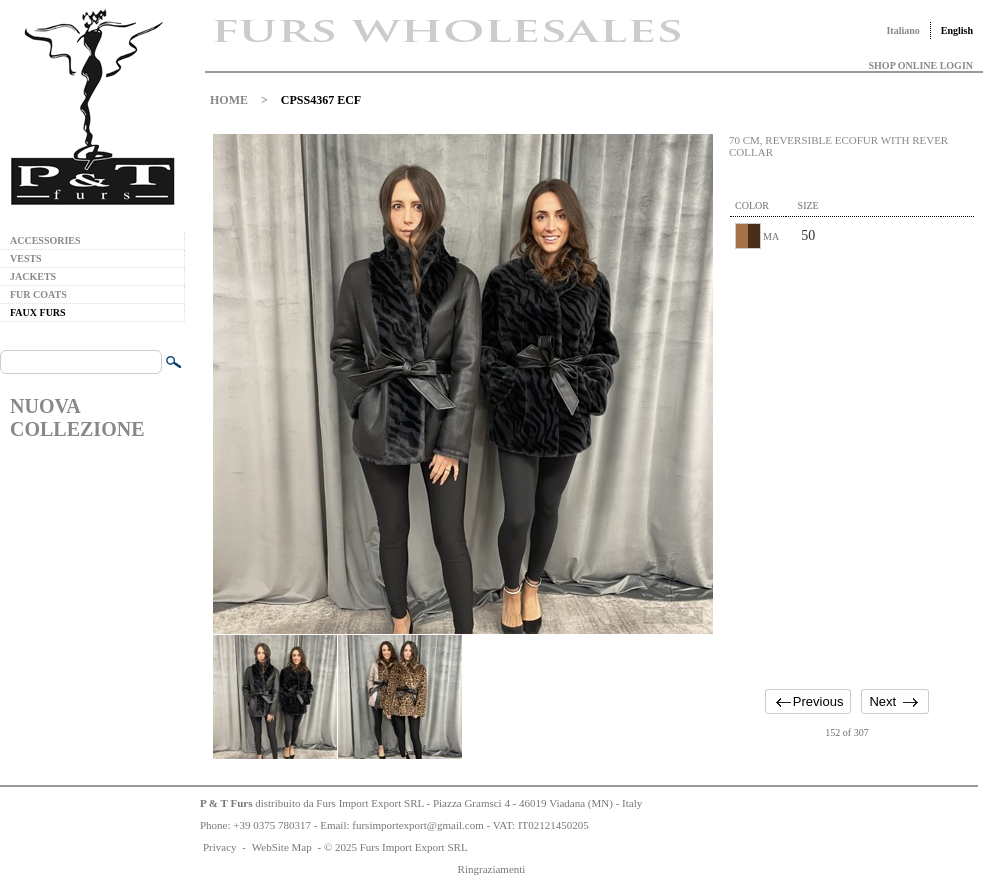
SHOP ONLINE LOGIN (921, 65)
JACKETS (33, 276)
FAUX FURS (38, 312)
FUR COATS (38, 294)
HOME (229, 100)
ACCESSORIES (45, 240)
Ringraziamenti (492, 869)
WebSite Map (282, 847)
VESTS (26, 258)
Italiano (902, 30)
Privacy (220, 847)
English (957, 30)
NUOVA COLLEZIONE (77, 417)
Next (882, 701)
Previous (818, 701)
